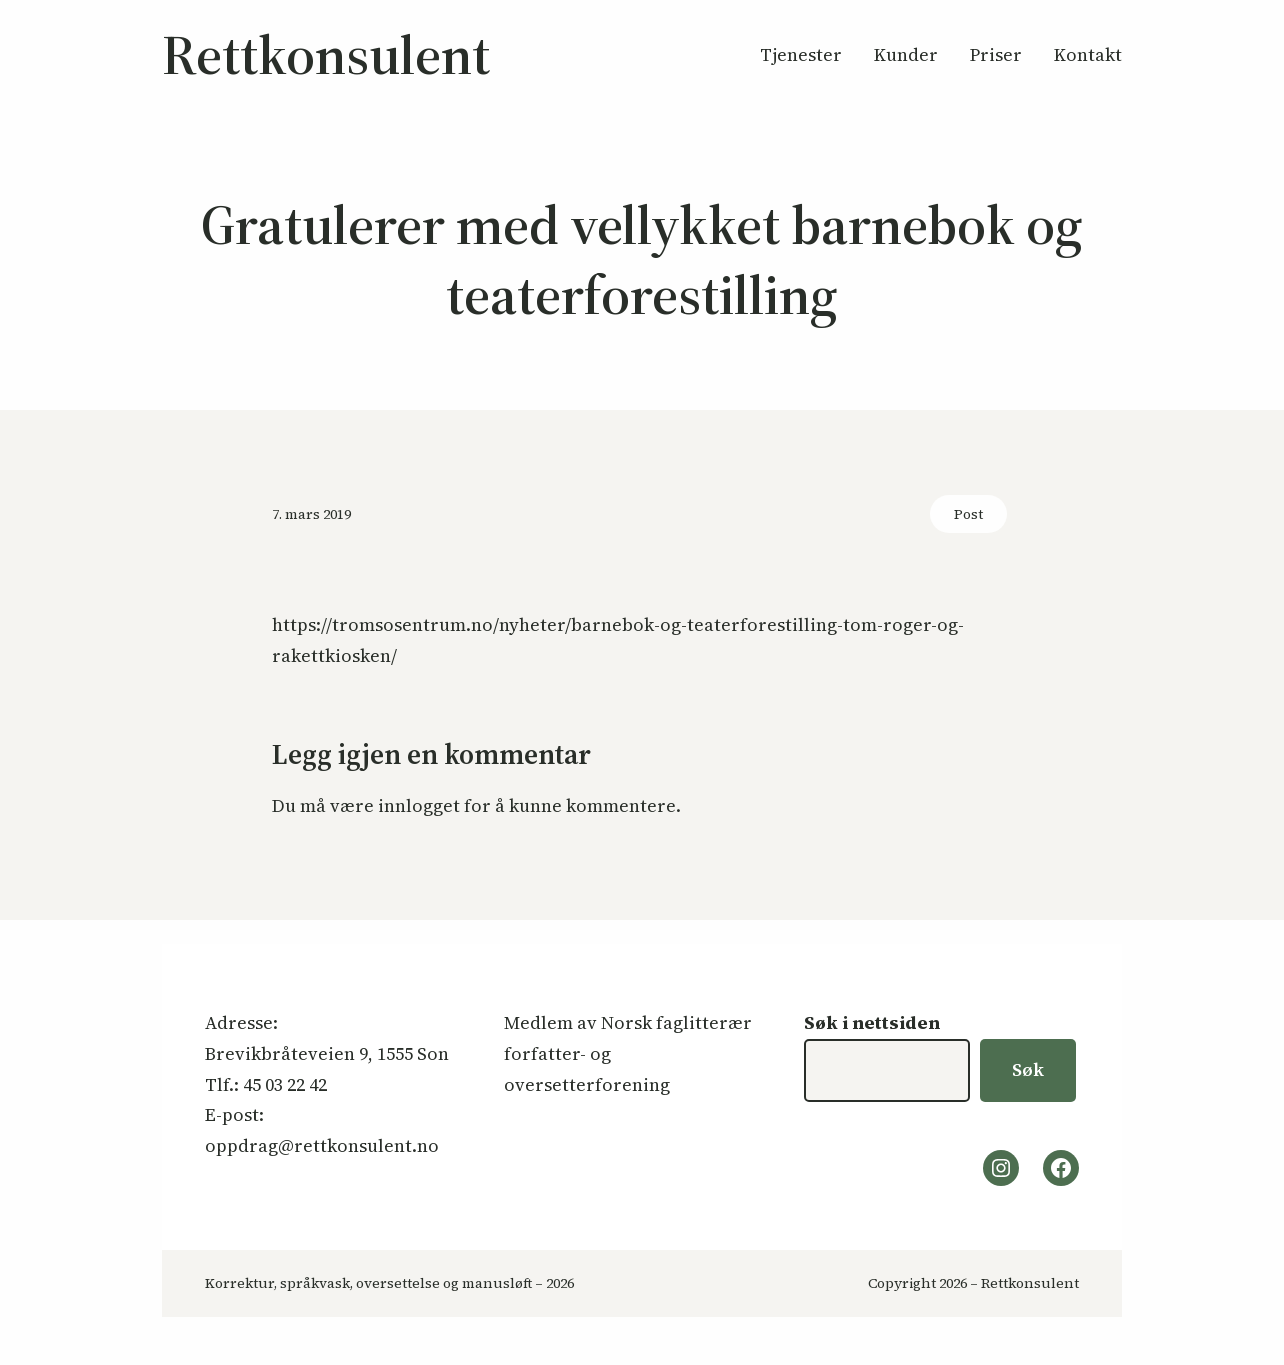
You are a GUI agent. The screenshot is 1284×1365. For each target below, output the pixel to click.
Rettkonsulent (326, 54)
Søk (1028, 1069)
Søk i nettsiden (872, 1022)
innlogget (419, 805)
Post (968, 514)
